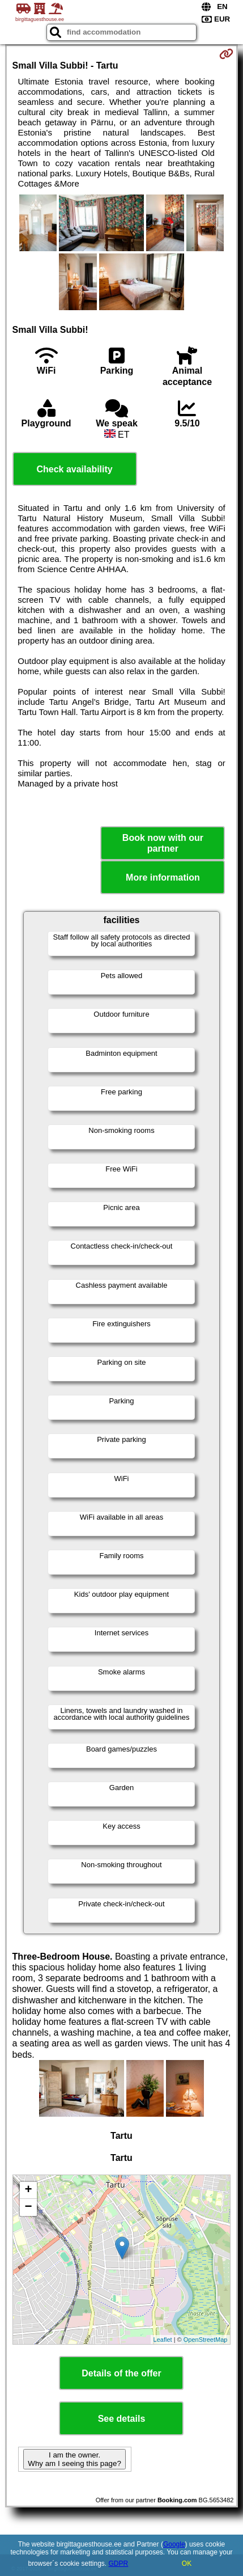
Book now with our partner (162, 843)
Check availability (74, 469)
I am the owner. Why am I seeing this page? (74, 2459)
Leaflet (163, 2339)
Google (174, 2544)
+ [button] (28, 2190)
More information (163, 877)
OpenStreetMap (206, 2339)
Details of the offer (121, 2373)
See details (122, 2418)
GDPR (119, 2563)
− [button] (28, 2207)
